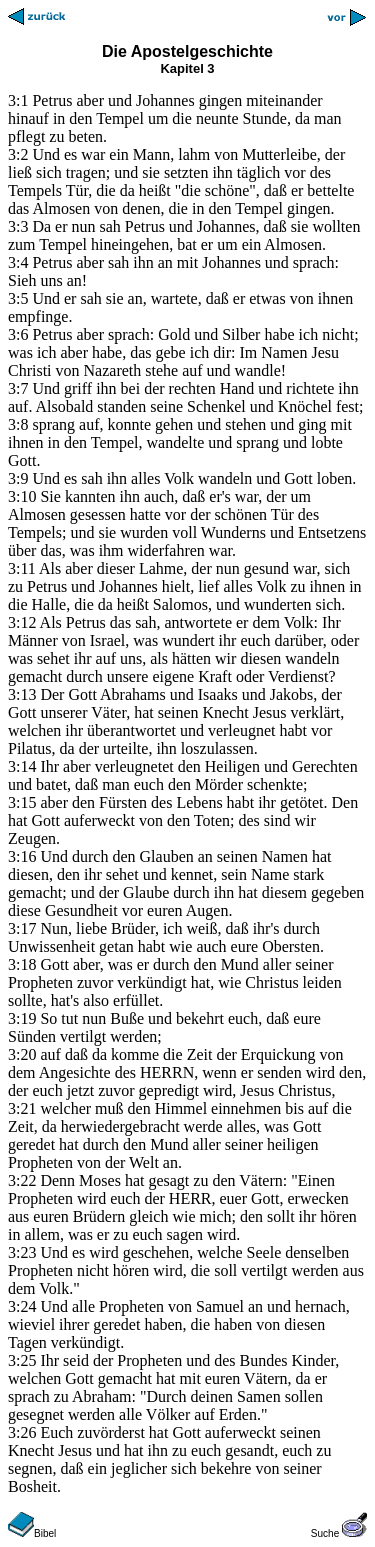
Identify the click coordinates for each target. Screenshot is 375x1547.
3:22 (22, 1180)
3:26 (22, 1432)
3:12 (22, 622)
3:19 (22, 1018)
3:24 (22, 1306)
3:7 (18, 388)
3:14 (22, 766)
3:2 (18, 154)
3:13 (22, 694)
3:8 (18, 424)
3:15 (22, 802)
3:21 (22, 1108)
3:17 (22, 928)
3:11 (22, 568)
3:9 (18, 478)
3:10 (22, 496)
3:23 (22, 1252)
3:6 (18, 334)
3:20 (22, 1054)
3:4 (18, 262)
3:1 (18, 100)
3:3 (18, 226)
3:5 (18, 298)
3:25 (22, 1360)
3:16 (22, 856)
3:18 (22, 964)
